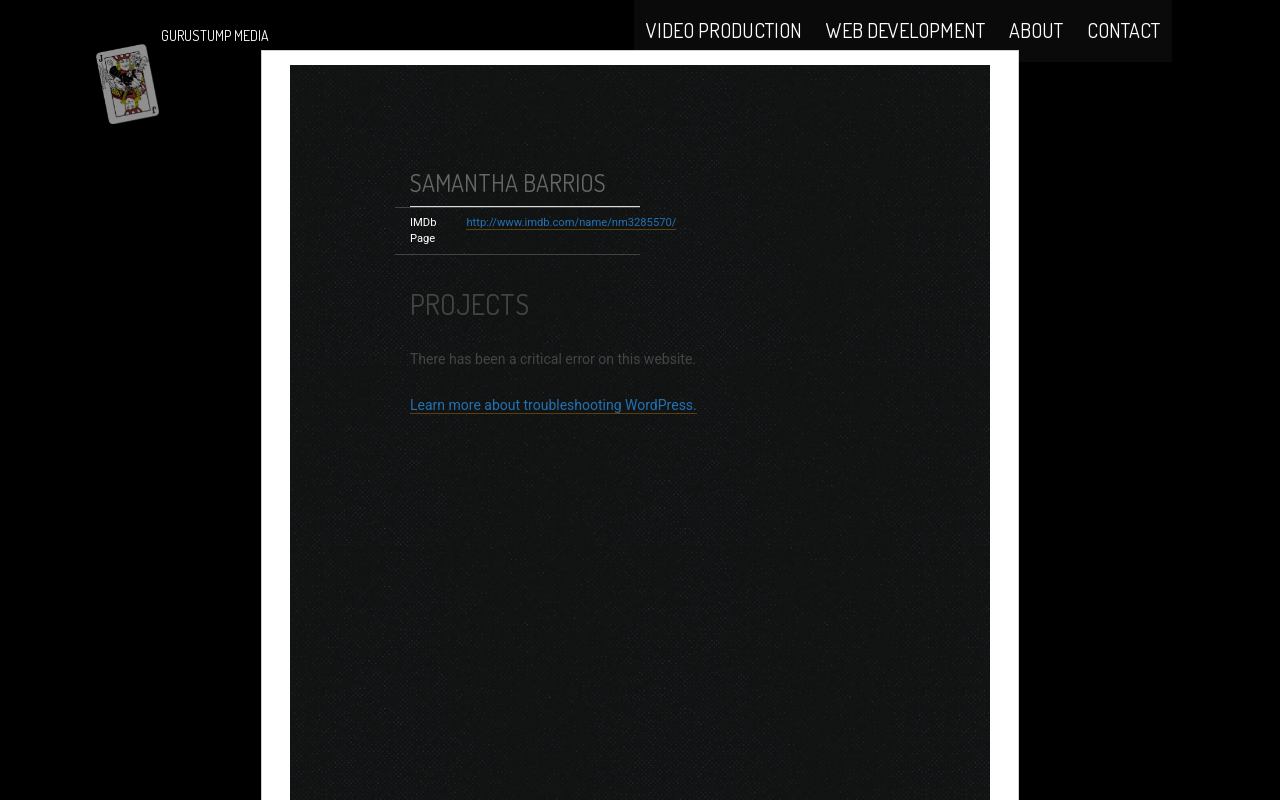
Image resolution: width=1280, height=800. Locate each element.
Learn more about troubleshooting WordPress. (553, 458)
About (1036, 52)
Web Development (905, 52)
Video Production (724, 52)
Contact (1123, 52)
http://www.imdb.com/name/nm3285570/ (571, 275)
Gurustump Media (215, 35)
